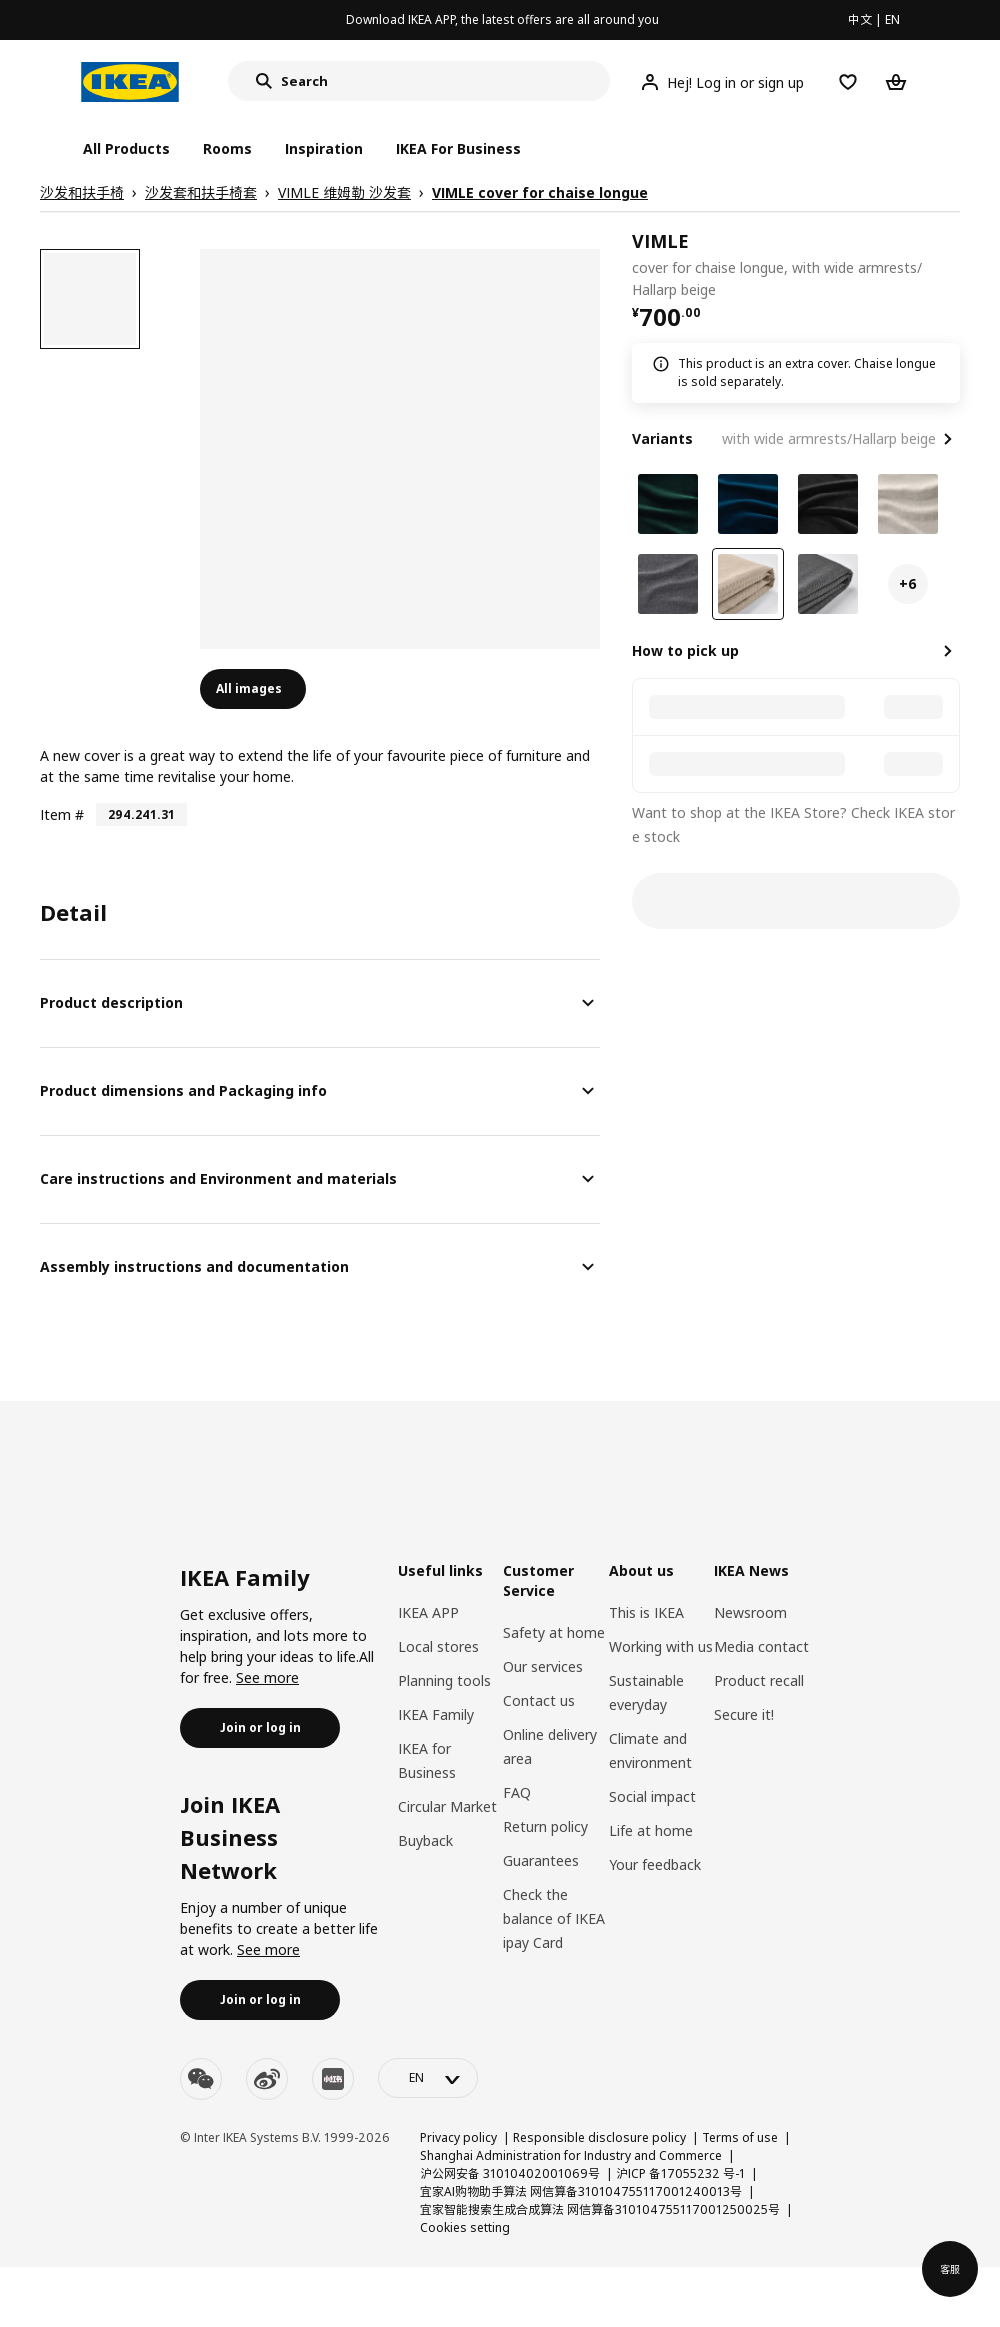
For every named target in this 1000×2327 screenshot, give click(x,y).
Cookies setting (465, 2227)
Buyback (425, 1840)
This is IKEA (646, 1612)
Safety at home (554, 1632)
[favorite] (952, 265)
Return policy (545, 1826)
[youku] (333, 2079)
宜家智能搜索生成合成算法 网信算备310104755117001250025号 (600, 2209)
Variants (662, 438)
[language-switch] (428, 2078)
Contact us (539, 1700)
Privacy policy (458, 2137)
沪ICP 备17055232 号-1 (680, 2173)
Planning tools (444, 1680)
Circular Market (447, 1806)
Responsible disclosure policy (599, 2137)
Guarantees (541, 1860)
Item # (62, 814)
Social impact (652, 1796)
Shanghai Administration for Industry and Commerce (571, 2155)
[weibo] (267, 2079)
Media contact (761, 1646)
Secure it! (744, 1714)
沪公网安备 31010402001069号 (510, 2173)
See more (267, 1677)
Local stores (438, 1646)
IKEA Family (436, 1714)
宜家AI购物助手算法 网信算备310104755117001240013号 (581, 2191)
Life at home (651, 1830)
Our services (543, 1666)
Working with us (661, 1646)
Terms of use (740, 2137)
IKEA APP (428, 1612)
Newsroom (750, 1612)
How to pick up (685, 650)
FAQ (517, 1792)
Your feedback (655, 1864)
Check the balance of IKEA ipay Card (554, 1918)
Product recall (759, 1680)
